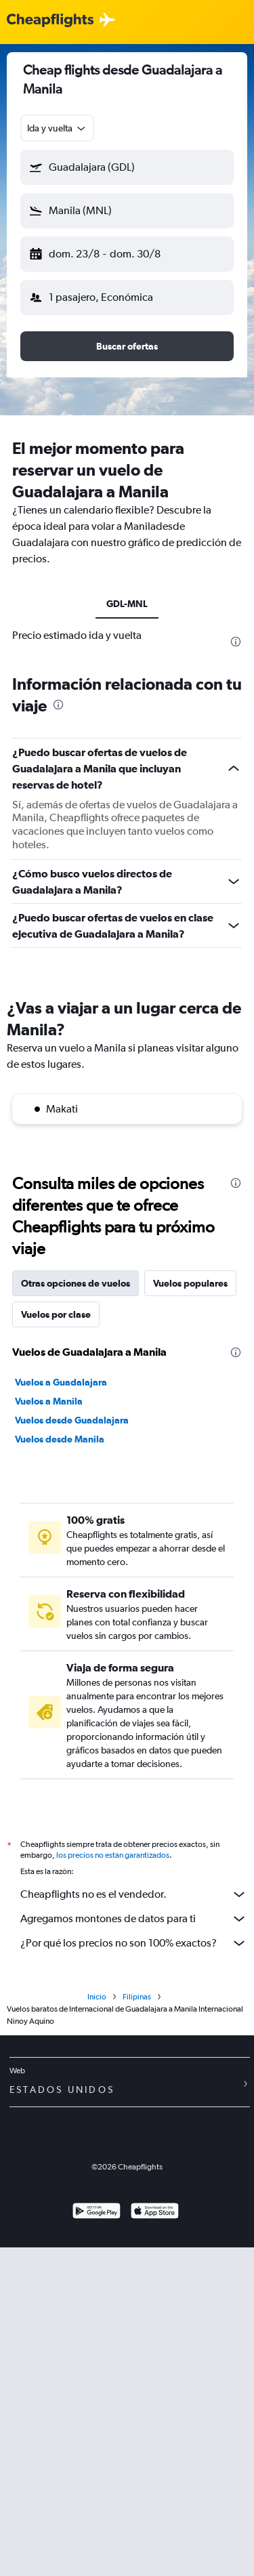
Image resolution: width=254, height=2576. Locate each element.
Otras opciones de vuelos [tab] (75, 1283)
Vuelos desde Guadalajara (72, 1420)
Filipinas (137, 1996)
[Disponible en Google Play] (96, 2212)
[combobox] (57, 128)
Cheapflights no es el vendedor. (133, 1894)
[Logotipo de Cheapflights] (50, 20)
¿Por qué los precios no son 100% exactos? (133, 1943)
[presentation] (236, 642)
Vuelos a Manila (49, 1401)
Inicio (96, 1996)
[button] (127, 167)
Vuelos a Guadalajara (61, 1382)
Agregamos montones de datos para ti (133, 1919)
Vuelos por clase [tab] (56, 1314)
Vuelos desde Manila (59, 1439)
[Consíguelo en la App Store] (154, 2212)
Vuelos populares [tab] (190, 1283)
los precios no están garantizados (112, 1855)
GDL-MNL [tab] (127, 603)
